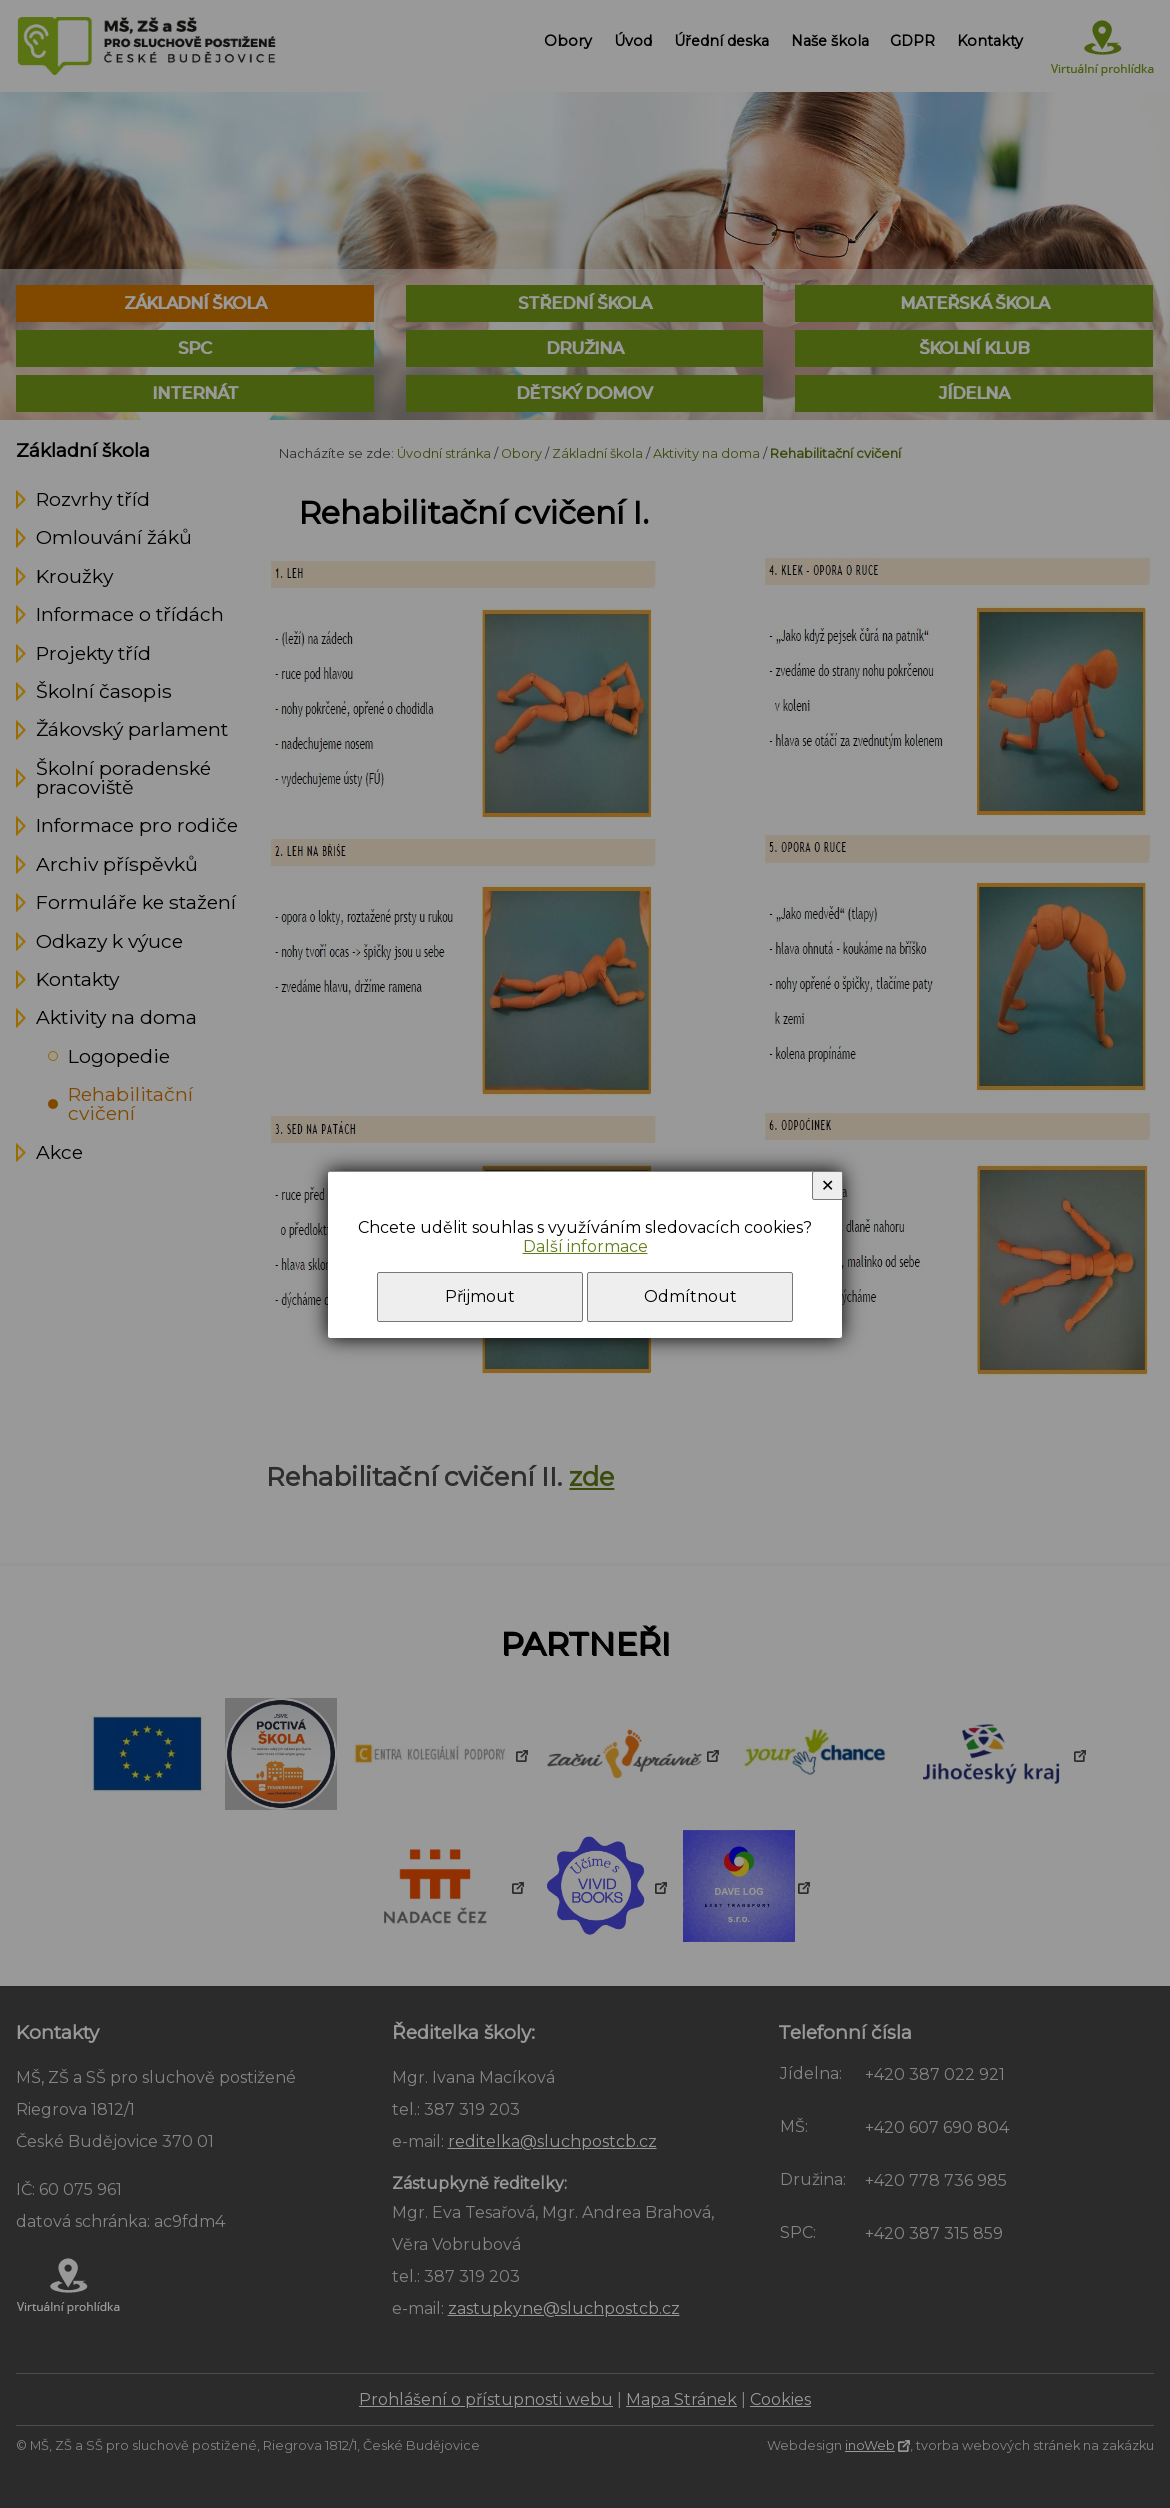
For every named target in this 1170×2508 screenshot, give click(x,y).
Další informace (585, 1246)
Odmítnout (690, 1296)
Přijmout (480, 1296)
